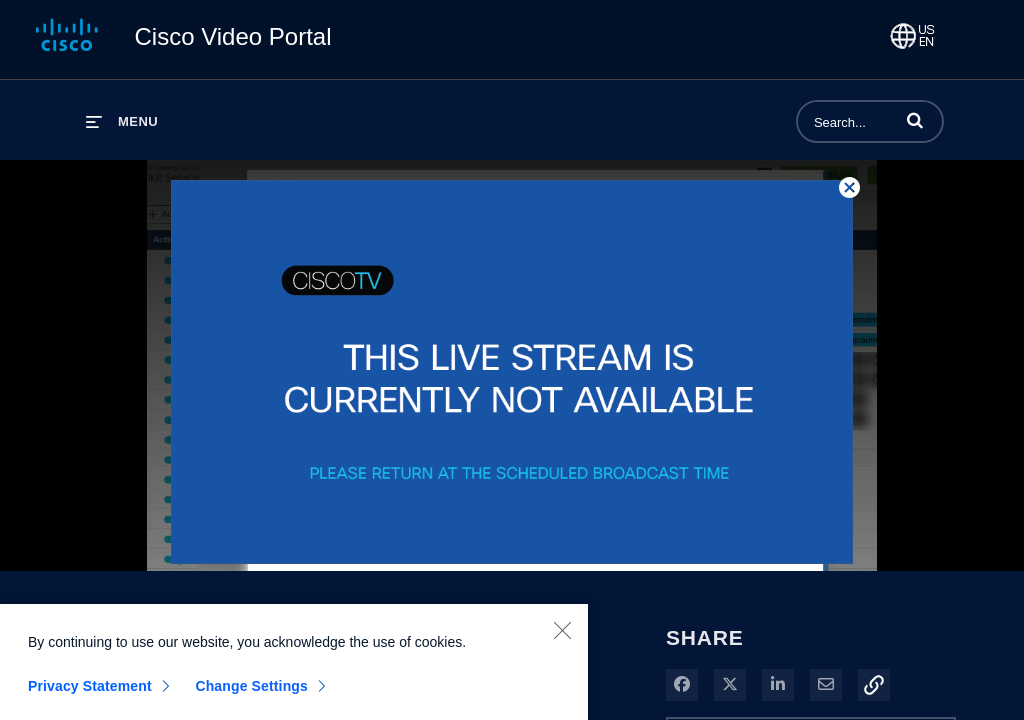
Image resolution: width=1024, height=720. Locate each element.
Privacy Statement (90, 691)
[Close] (562, 635)
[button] (915, 120)
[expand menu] (122, 121)
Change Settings (251, 691)
